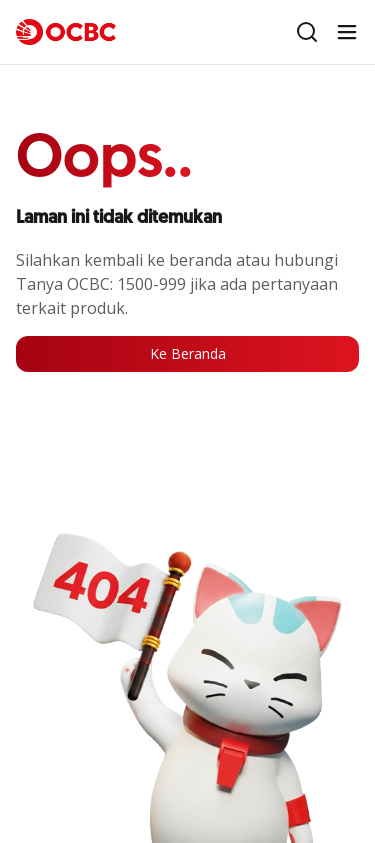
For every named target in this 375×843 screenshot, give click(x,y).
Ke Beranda (188, 353)
